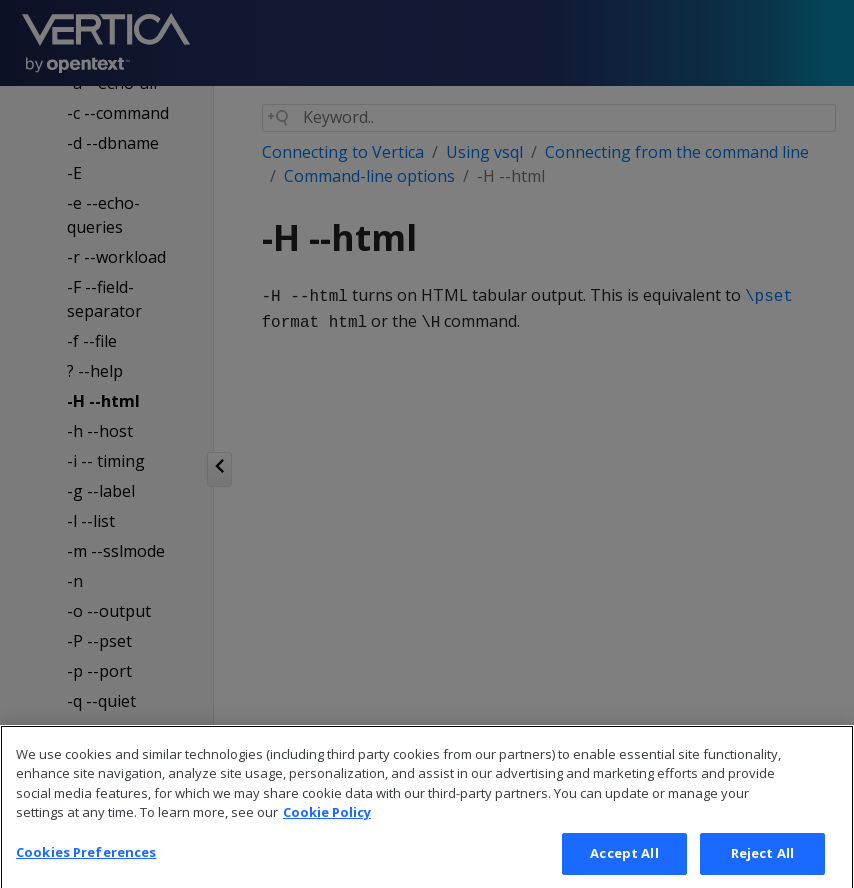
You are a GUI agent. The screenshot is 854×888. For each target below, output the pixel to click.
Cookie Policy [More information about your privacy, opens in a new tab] (327, 831)
